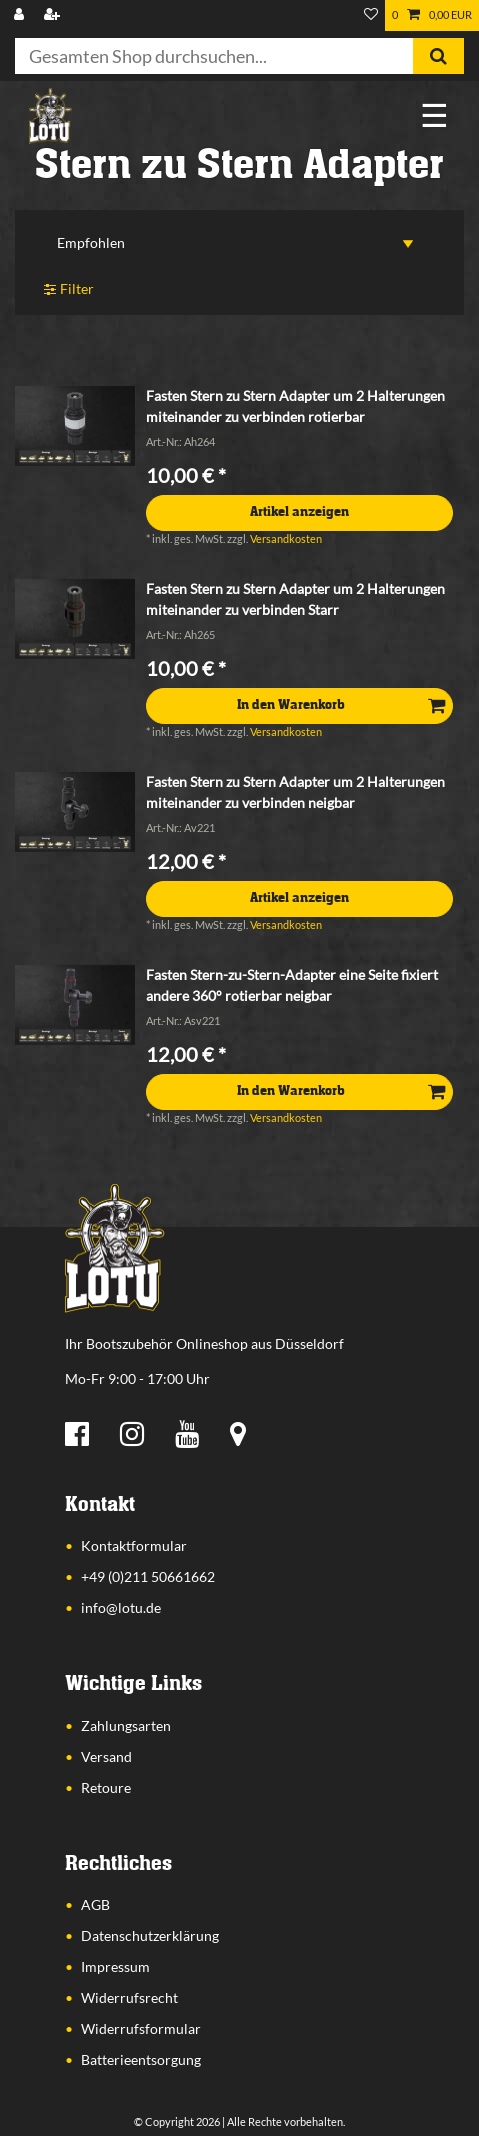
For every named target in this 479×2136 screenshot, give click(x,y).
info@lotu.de (121, 1607)
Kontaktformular (134, 1545)
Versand (106, 1756)
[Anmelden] (21, 15)
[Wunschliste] (371, 15)
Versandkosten (286, 538)
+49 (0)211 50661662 (148, 1576)
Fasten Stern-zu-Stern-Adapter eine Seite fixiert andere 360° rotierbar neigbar (292, 985)
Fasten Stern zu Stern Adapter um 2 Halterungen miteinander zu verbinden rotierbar (295, 406)
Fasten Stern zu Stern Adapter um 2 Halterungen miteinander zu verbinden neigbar (295, 792)
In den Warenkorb (341, 705)
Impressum (115, 1966)
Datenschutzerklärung (150, 1935)
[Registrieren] (54, 15)
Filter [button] (69, 289)
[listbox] (75, 426)
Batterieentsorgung (141, 2059)
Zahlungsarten (126, 1725)
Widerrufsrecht (129, 1997)
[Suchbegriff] (214, 56)
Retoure (106, 1787)
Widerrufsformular (141, 2028)
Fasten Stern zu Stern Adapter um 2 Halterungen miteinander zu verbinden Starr (295, 599)
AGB (95, 1904)
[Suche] (438, 56)
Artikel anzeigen (299, 512)
